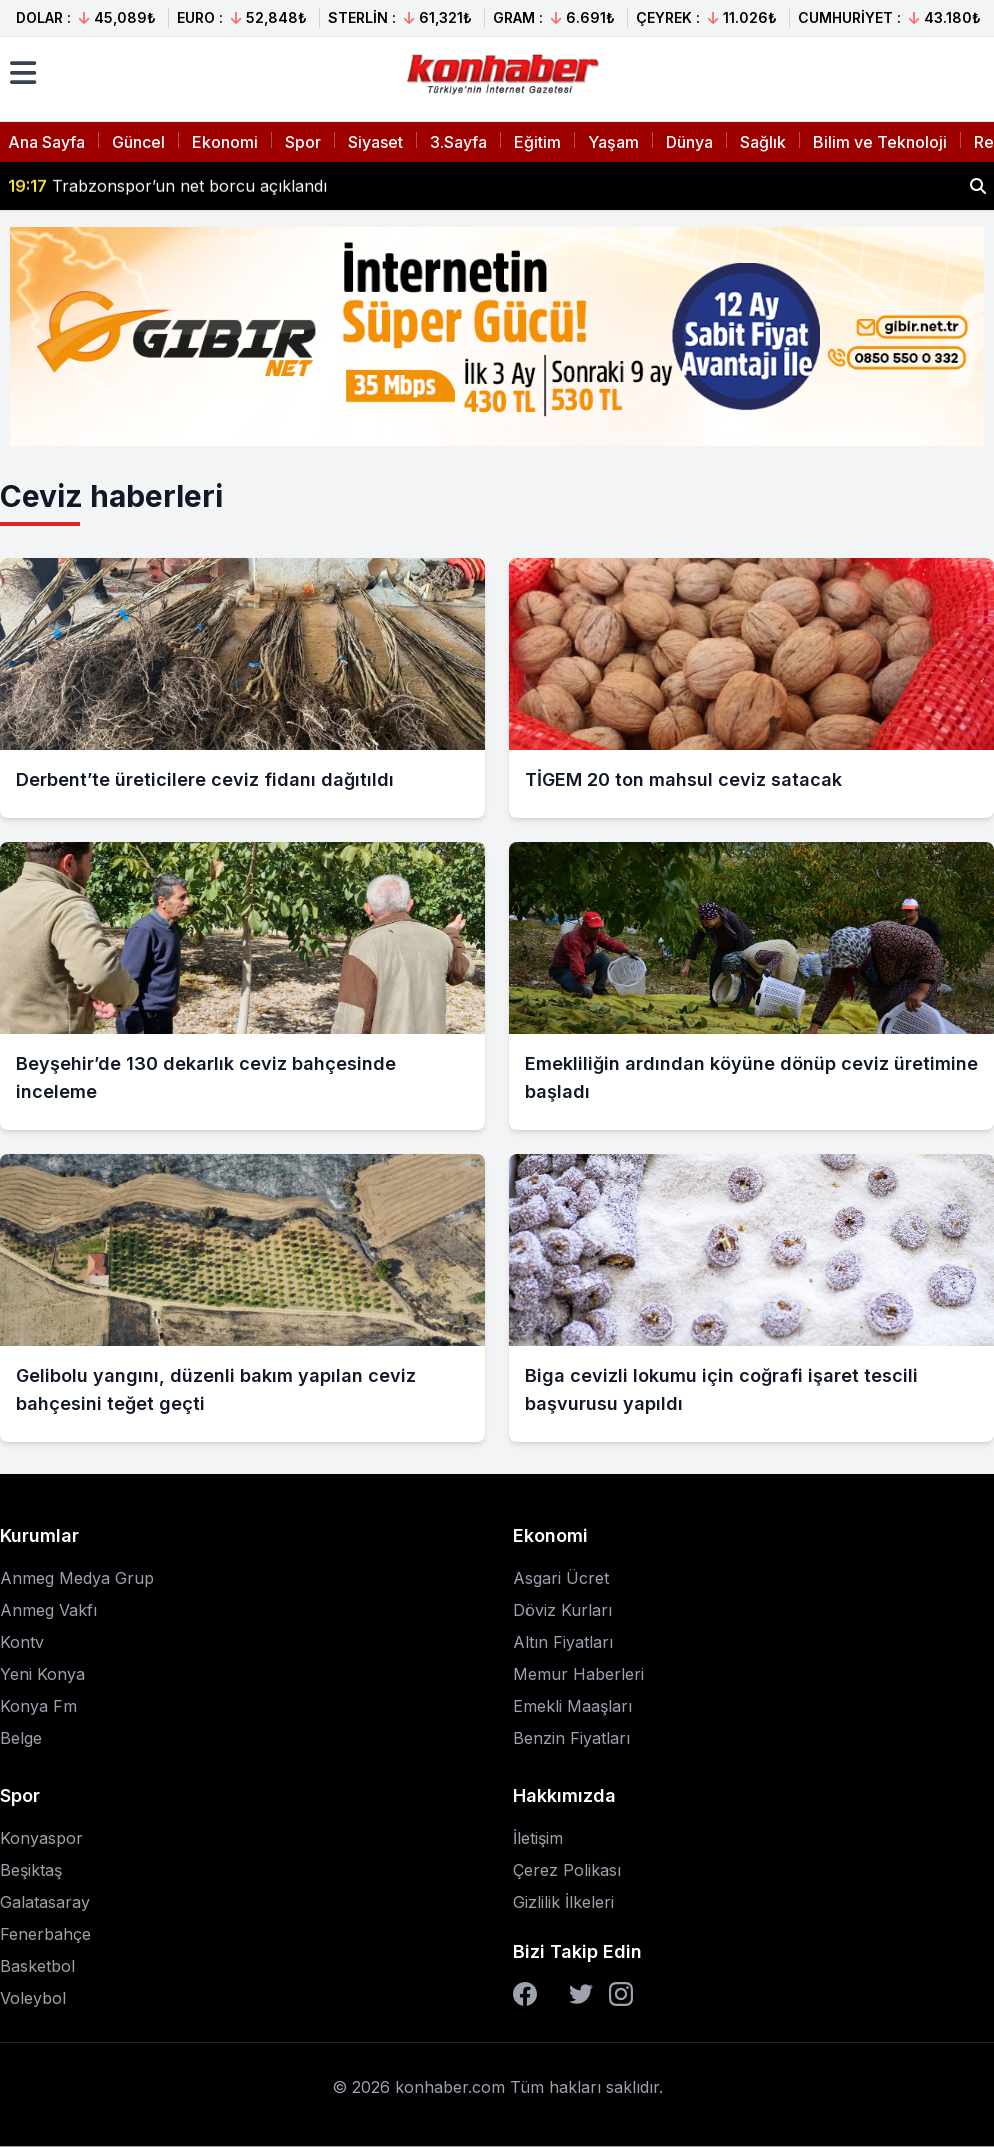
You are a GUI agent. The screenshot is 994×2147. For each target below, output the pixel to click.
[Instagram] (621, 1994)
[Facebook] (525, 1994)
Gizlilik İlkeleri (563, 1902)
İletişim (538, 1838)
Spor (303, 142)
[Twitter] (581, 1994)
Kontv (22, 1642)
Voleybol (33, 1998)
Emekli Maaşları (572, 1706)
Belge (21, 1738)
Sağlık (763, 142)
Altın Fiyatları (563, 1642)
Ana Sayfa (46, 142)
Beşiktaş (31, 1870)
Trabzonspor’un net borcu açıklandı (167, 186)
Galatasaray (45, 1902)
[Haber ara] (978, 186)
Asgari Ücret (561, 1578)
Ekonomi (225, 142)
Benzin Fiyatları (571, 1738)
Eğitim (537, 142)
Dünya (689, 142)
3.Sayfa (458, 142)
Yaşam (613, 142)
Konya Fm (38, 1706)
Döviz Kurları (562, 1610)
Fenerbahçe (45, 1934)
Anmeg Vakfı (48, 1610)
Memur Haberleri (578, 1674)
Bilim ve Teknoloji (880, 142)
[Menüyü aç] (23, 73)
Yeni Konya (42, 1674)
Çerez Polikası (567, 1870)
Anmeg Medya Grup (77, 1578)
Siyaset (375, 142)
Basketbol (37, 1966)
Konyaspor (41, 1838)
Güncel (138, 142)
